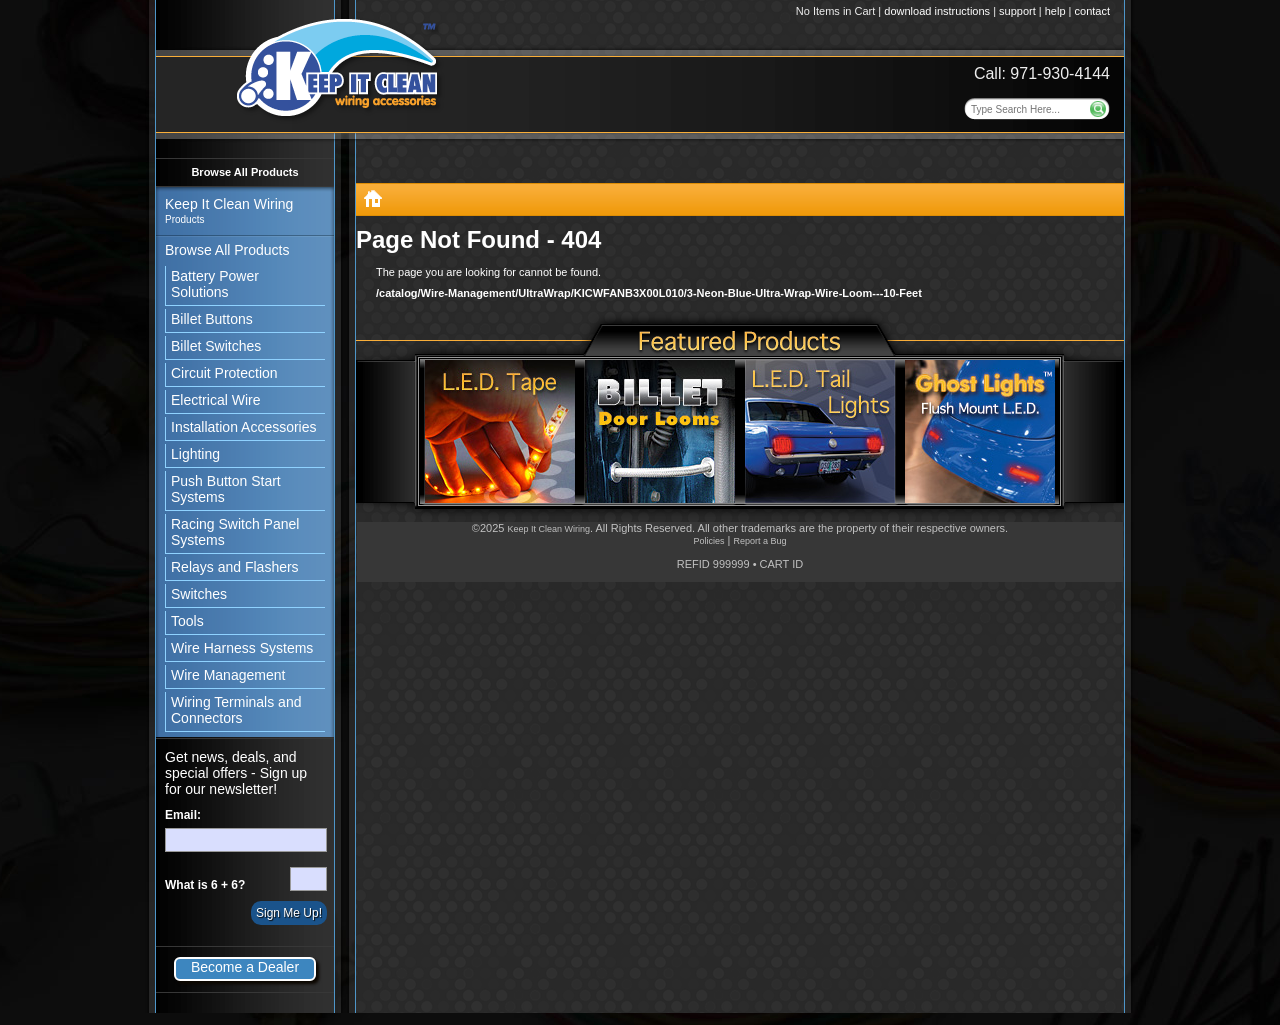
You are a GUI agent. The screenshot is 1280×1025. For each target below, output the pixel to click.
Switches (199, 594)
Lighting (195, 454)
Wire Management (228, 675)
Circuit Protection (224, 373)
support (1017, 11)
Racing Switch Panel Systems (235, 532)
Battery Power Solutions (215, 284)
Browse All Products (244, 172)
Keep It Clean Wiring (548, 529)
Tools (187, 621)
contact (1092, 11)
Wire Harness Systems (242, 648)
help (1055, 11)
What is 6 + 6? (205, 885)
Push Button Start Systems (226, 489)
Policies (708, 541)
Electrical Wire (215, 400)
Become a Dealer (245, 967)
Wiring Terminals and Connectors (236, 710)
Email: (183, 815)
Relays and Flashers (235, 567)
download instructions (937, 11)
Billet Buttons (212, 319)
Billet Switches (216, 346)
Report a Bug (759, 541)
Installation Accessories (244, 427)
